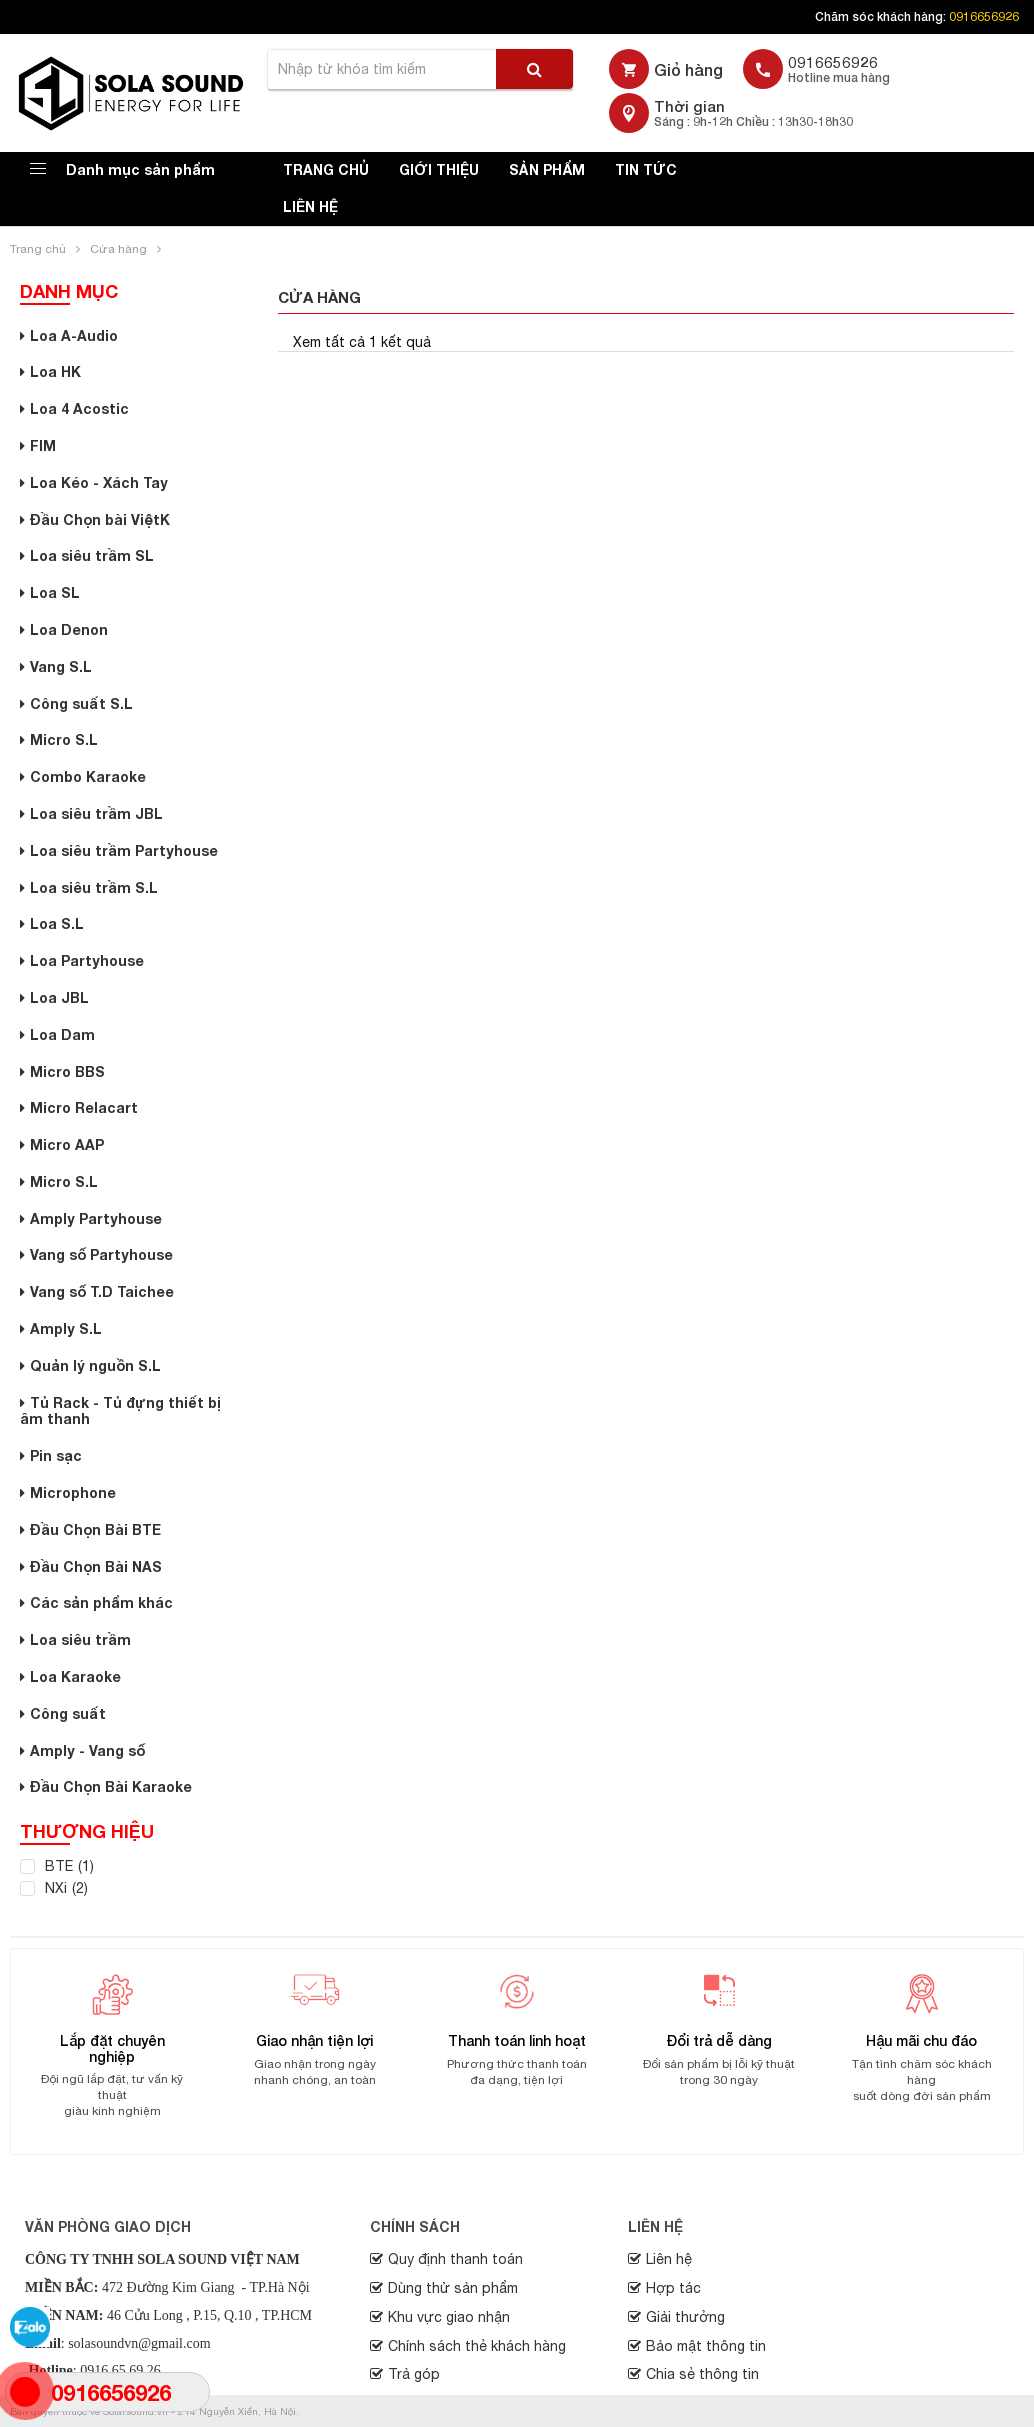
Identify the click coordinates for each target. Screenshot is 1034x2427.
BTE (59, 1866)
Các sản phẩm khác (101, 1602)
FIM (43, 445)
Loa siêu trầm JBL (96, 813)
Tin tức (646, 169)
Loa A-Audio (74, 335)
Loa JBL (59, 997)
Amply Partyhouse (96, 1218)
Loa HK (55, 371)
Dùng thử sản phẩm (453, 2288)
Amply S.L (66, 1328)
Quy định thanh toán (455, 2259)
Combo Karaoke (88, 776)
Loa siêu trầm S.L (94, 887)
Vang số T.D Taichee (102, 1291)
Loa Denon (69, 629)
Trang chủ (326, 169)
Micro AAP (67, 1144)
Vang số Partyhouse (101, 1254)
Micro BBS (67, 1071)
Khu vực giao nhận (449, 2317)
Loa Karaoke (75, 1676)
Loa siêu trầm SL (92, 555)
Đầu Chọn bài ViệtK (100, 519)
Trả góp (414, 2374)
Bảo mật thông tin (706, 2346)
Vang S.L (61, 666)
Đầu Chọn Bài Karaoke (111, 1786)
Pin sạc (56, 1455)
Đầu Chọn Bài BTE (95, 1529)
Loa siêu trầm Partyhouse (124, 850)
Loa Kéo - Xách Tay (99, 482)
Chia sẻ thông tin (702, 2374)
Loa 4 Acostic (79, 408)
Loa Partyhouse (87, 960)
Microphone (73, 1492)
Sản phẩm (547, 169)
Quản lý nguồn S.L (95, 1365)
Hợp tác (673, 2288)
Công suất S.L (81, 703)
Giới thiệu (439, 169)
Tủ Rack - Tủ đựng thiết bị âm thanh (120, 1411)
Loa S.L (57, 923)
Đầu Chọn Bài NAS (96, 1566)
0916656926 (984, 16)
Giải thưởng (685, 2317)
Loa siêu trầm (80, 1639)
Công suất (68, 1713)
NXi (56, 1888)
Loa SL (55, 592)
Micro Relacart (84, 1107)
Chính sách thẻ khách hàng (477, 2346)
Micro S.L (64, 739)
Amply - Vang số (87, 1750)
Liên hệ (310, 206)
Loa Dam (62, 1034)
